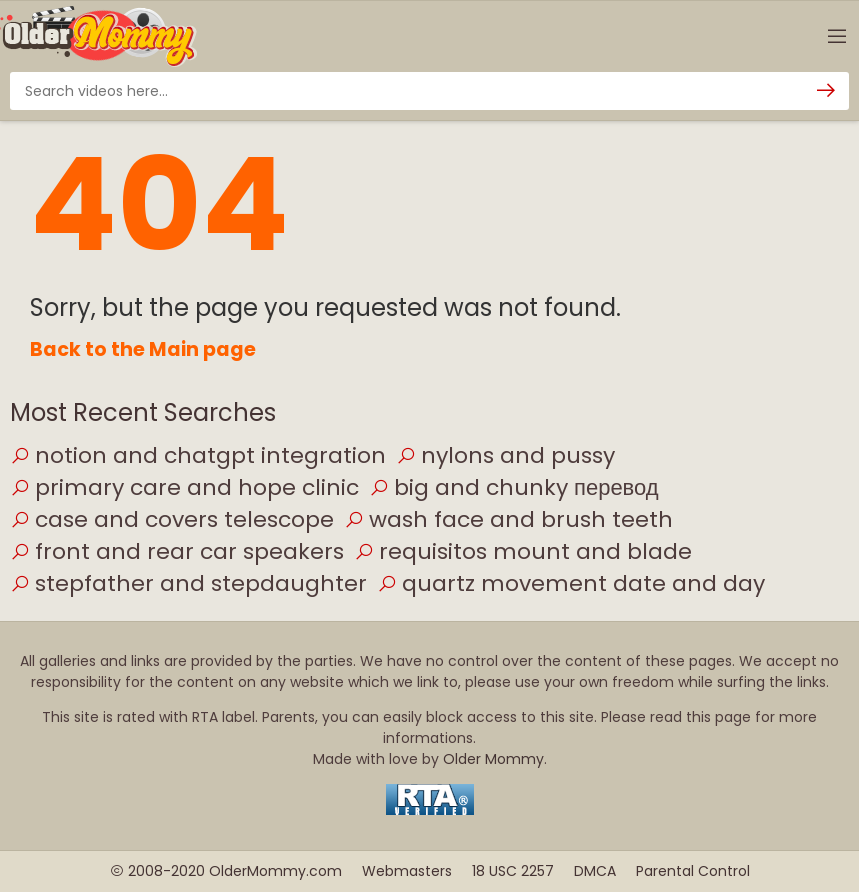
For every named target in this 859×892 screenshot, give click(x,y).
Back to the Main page (143, 349)
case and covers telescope (172, 519)
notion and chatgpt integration (198, 455)
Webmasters (407, 871)
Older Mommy (493, 759)
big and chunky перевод (514, 487)
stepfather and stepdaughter (188, 583)
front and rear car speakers (177, 551)
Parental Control (693, 871)
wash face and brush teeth (508, 519)
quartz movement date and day (571, 583)
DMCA (595, 871)
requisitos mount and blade (523, 551)
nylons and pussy (505, 455)
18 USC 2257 (513, 871)
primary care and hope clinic (184, 487)
